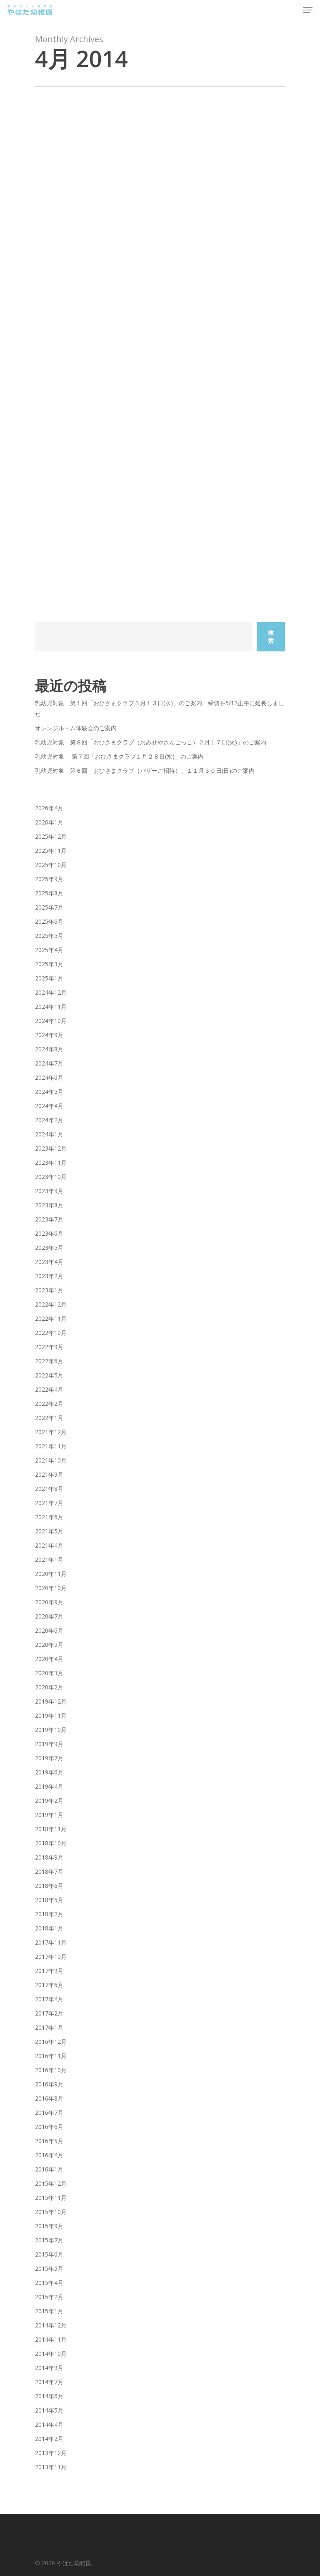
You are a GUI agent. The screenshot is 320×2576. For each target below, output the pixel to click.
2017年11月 (51, 1942)
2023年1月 (49, 1290)
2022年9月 (49, 1347)
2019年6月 (49, 1772)
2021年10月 (51, 1460)
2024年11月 (51, 1006)
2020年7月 (49, 1616)
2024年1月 (49, 1134)
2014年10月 (51, 2353)
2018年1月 (49, 1928)
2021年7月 (49, 1503)
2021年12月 (51, 1432)
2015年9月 (49, 2226)
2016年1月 (49, 2169)
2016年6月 (49, 2127)
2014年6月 (49, 2396)
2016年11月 (51, 2056)
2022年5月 (49, 1375)
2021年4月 (49, 1545)
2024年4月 (49, 1106)
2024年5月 (49, 1092)
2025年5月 (49, 936)
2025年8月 (49, 893)
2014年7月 (49, 2382)
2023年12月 (51, 1148)
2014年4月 (49, 2424)
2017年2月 (49, 2013)
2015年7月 (49, 2240)
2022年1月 (49, 1418)
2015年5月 (49, 2268)
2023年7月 (49, 1219)
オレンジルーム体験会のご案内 (76, 728)
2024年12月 (51, 992)
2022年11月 (51, 1318)
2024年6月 (49, 1077)
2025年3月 (49, 964)
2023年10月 (51, 1177)
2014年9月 (49, 2368)
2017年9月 (49, 1971)
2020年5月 (49, 1645)
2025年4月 (49, 950)
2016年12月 (51, 2042)
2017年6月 (49, 1985)
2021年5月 (49, 1531)
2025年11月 (51, 850)
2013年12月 (51, 2453)
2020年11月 (51, 1574)
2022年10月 (51, 1333)
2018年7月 (49, 1871)
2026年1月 (49, 822)
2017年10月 (51, 1956)
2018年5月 (49, 1900)
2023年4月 (49, 1262)
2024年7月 (49, 1063)
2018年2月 (49, 1914)
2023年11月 (51, 1162)
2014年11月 (51, 2339)
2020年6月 (49, 1630)
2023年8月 (49, 1205)
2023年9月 (49, 1191)
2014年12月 (51, 2325)
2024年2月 (49, 1120)
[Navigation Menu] (307, 10)
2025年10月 (51, 865)
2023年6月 (49, 1233)
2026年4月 (49, 808)
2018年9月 (49, 1857)
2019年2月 (49, 1800)
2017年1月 (49, 2027)
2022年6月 (49, 1361)
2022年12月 (51, 1304)
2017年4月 (49, 1999)
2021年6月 (49, 1517)
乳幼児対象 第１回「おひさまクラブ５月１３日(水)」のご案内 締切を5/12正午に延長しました (159, 708)
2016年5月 (49, 2141)
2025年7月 (49, 907)
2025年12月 (51, 836)
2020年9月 (49, 1602)
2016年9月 (49, 2084)
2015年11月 (51, 2198)
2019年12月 (51, 1701)
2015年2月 (49, 2297)
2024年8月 (49, 1049)
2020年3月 (49, 1673)
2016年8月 (49, 2098)
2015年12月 (51, 2183)
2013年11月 (51, 2467)
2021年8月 (49, 1489)
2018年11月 (51, 1829)
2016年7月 (49, 2112)
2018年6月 (49, 1886)
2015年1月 (49, 2311)
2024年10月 (51, 1021)
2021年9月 (49, 1474)
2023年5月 (49, 1248)
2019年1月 (49, 1815)
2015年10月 (51, 2212)
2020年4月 (49, 1659)
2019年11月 (51, 1715)
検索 (271, 636)
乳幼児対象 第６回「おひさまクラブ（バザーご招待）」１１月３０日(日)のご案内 (145, 770)
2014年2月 (49, 2439)
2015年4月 (49, 2283)
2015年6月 (49, 2254)
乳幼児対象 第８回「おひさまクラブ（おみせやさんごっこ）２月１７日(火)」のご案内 (150, 742)
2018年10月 (51, 1843)
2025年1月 (49, 978)
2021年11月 (51, 1446)
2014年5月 (49, 2410)
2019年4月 (49, 1786)
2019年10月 (51, 1730)
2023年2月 (49, 1276)
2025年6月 (49, 921)
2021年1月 (49, 1559)
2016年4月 (49, 2155)
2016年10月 (51, 2070)
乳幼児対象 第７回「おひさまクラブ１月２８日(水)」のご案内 (119, 756)
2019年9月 (49, 1744)
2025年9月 (49, 879)
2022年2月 (49, 1403)
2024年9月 (49, 1035)
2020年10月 (51, 1588)
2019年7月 (49, 1758)
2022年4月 (49, 1389)
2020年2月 (49, 1687)
